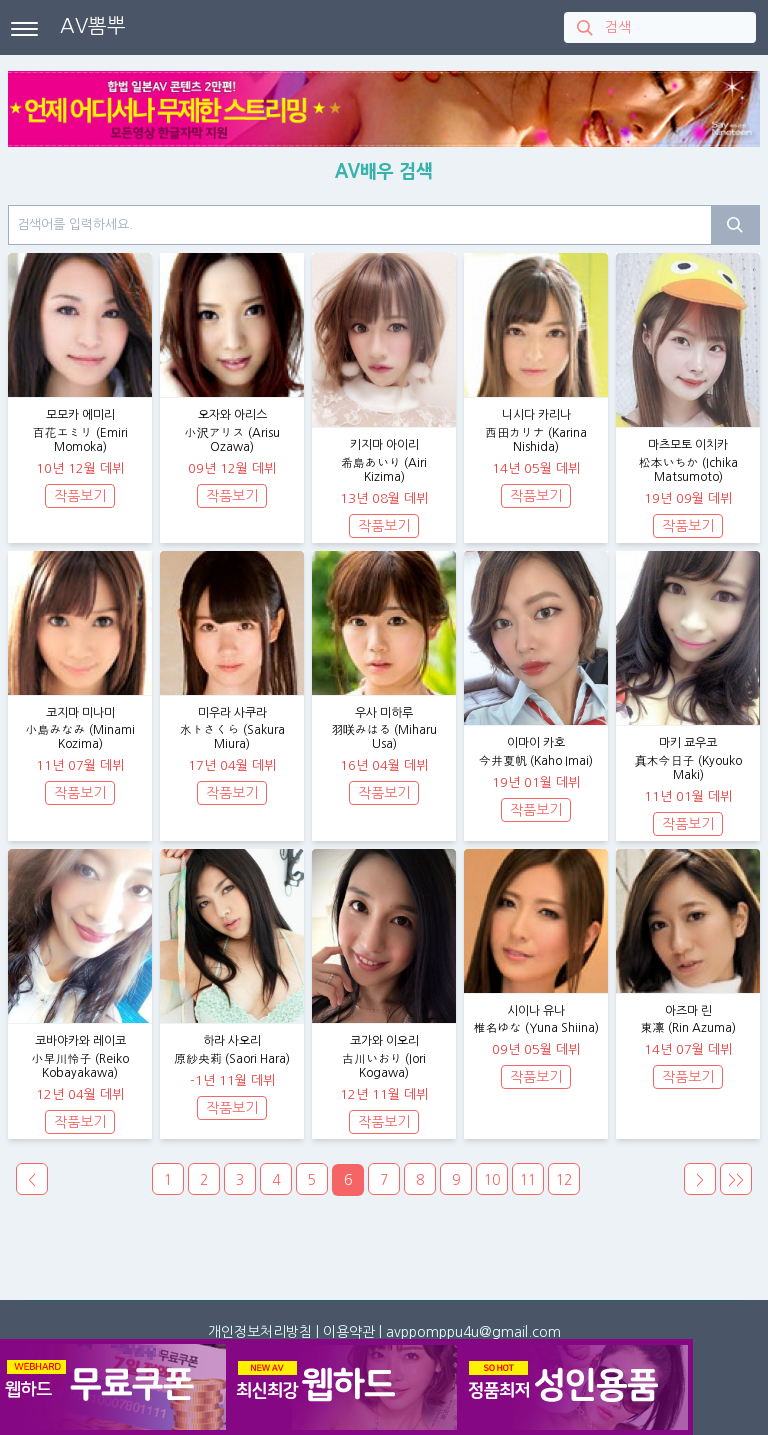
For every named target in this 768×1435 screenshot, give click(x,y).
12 (564, 1180)
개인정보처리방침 (260, 1332)
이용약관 (349, 1332)
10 (492, 1180)
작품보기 (80, 496)
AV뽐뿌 (93, 26)
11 (528, 1180)
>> (736, 1180)
